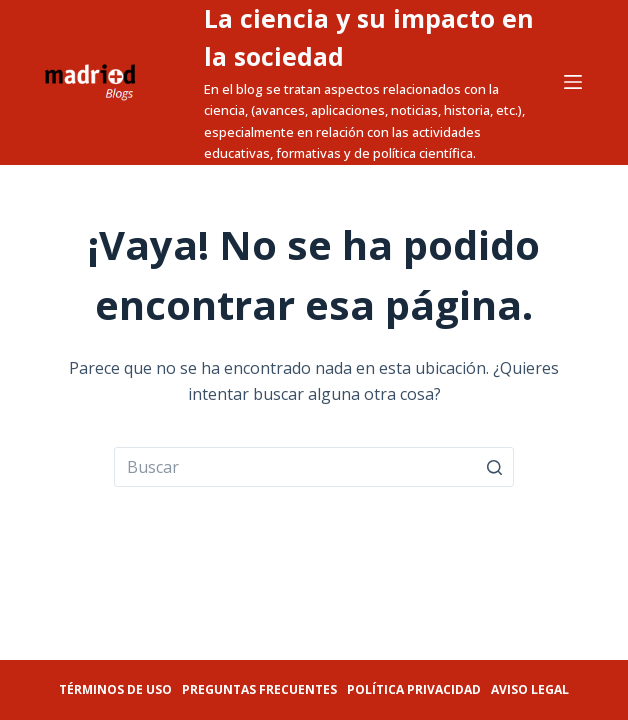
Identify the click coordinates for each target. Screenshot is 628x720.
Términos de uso (115, 689)
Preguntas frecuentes (259, 689)
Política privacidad (414, 689)
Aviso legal (530, 689)
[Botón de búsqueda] (494, 467)
